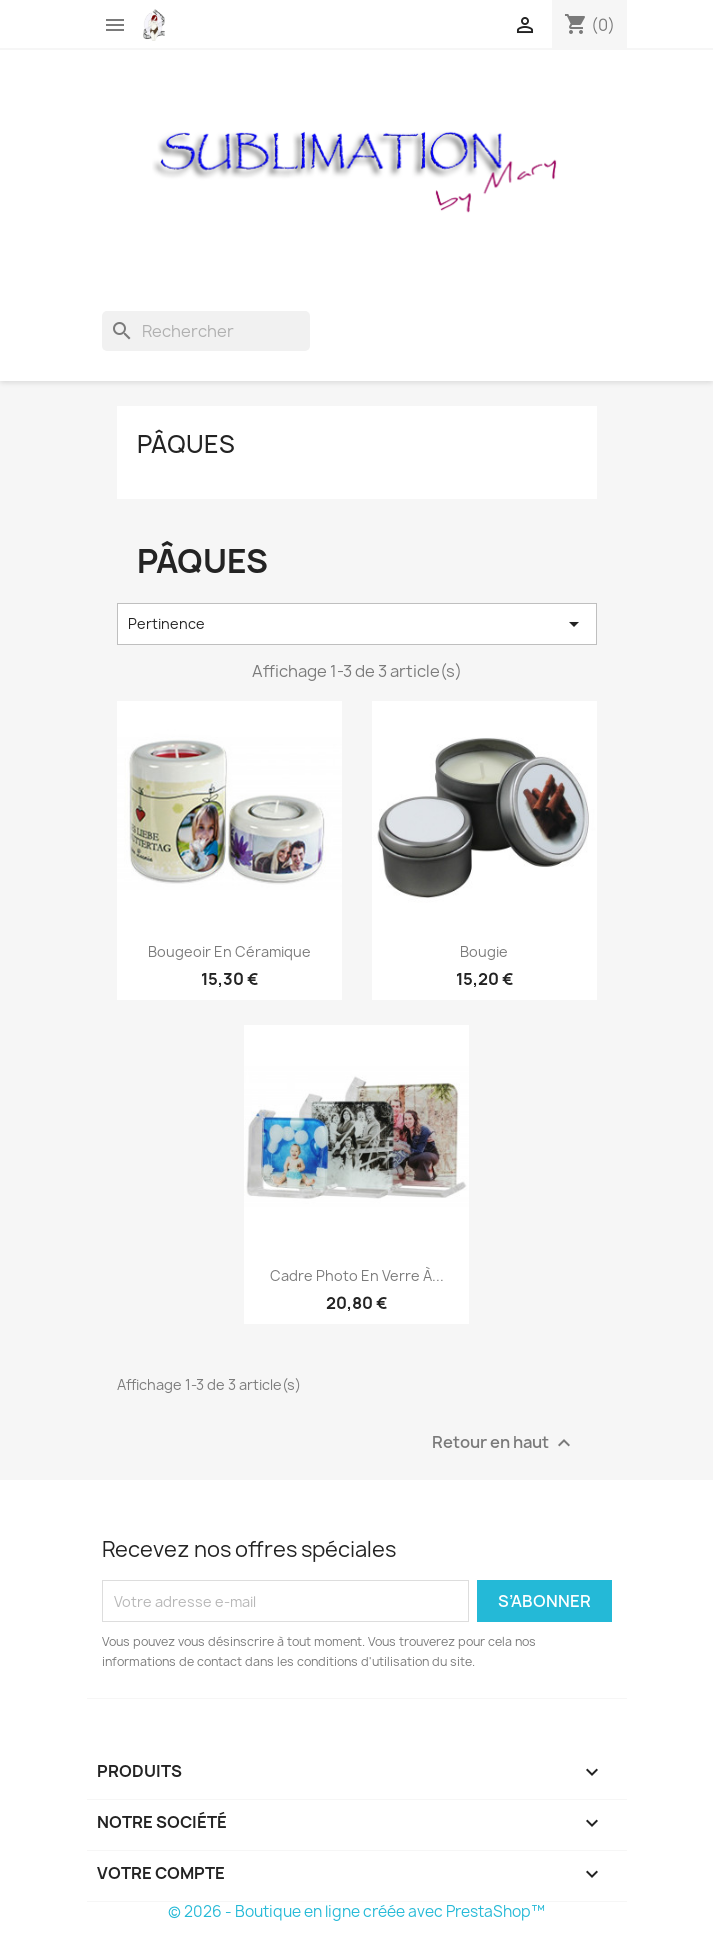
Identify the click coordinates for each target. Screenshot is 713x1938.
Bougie (484, 951)
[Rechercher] (206, 331)
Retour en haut (504, 1443)
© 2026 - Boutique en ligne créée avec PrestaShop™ (356, 1911)
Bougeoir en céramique (229, 951)
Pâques (186, 444)
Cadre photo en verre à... (357, 1275)
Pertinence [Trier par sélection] (357, 624)
